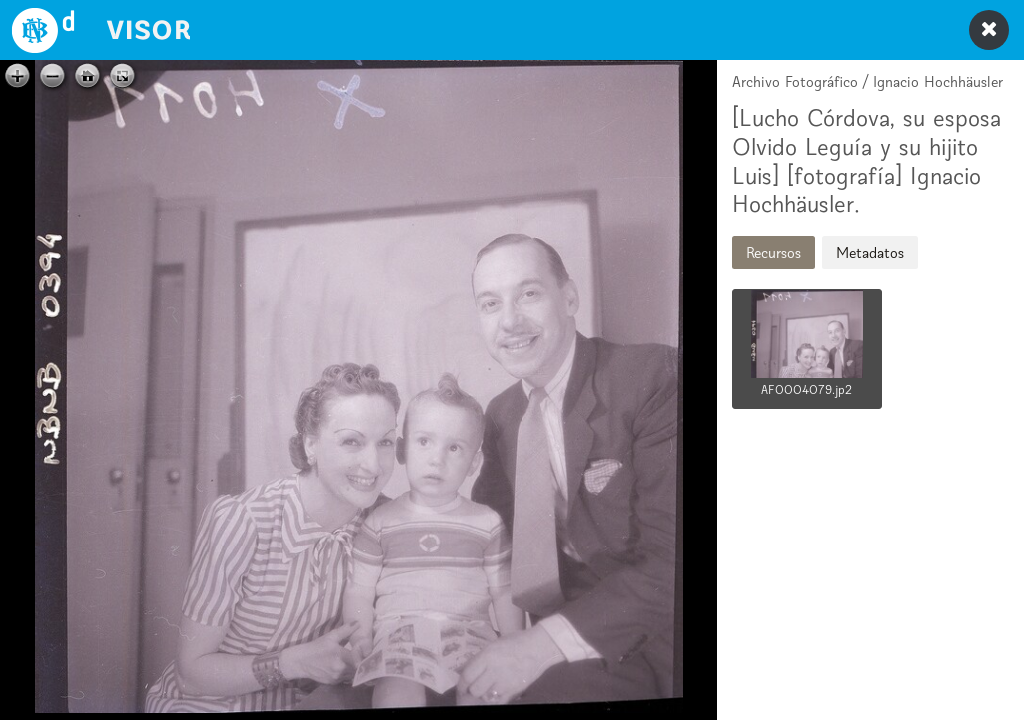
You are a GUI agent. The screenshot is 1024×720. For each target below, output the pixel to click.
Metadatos (870, 252)
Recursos (773, 252)
